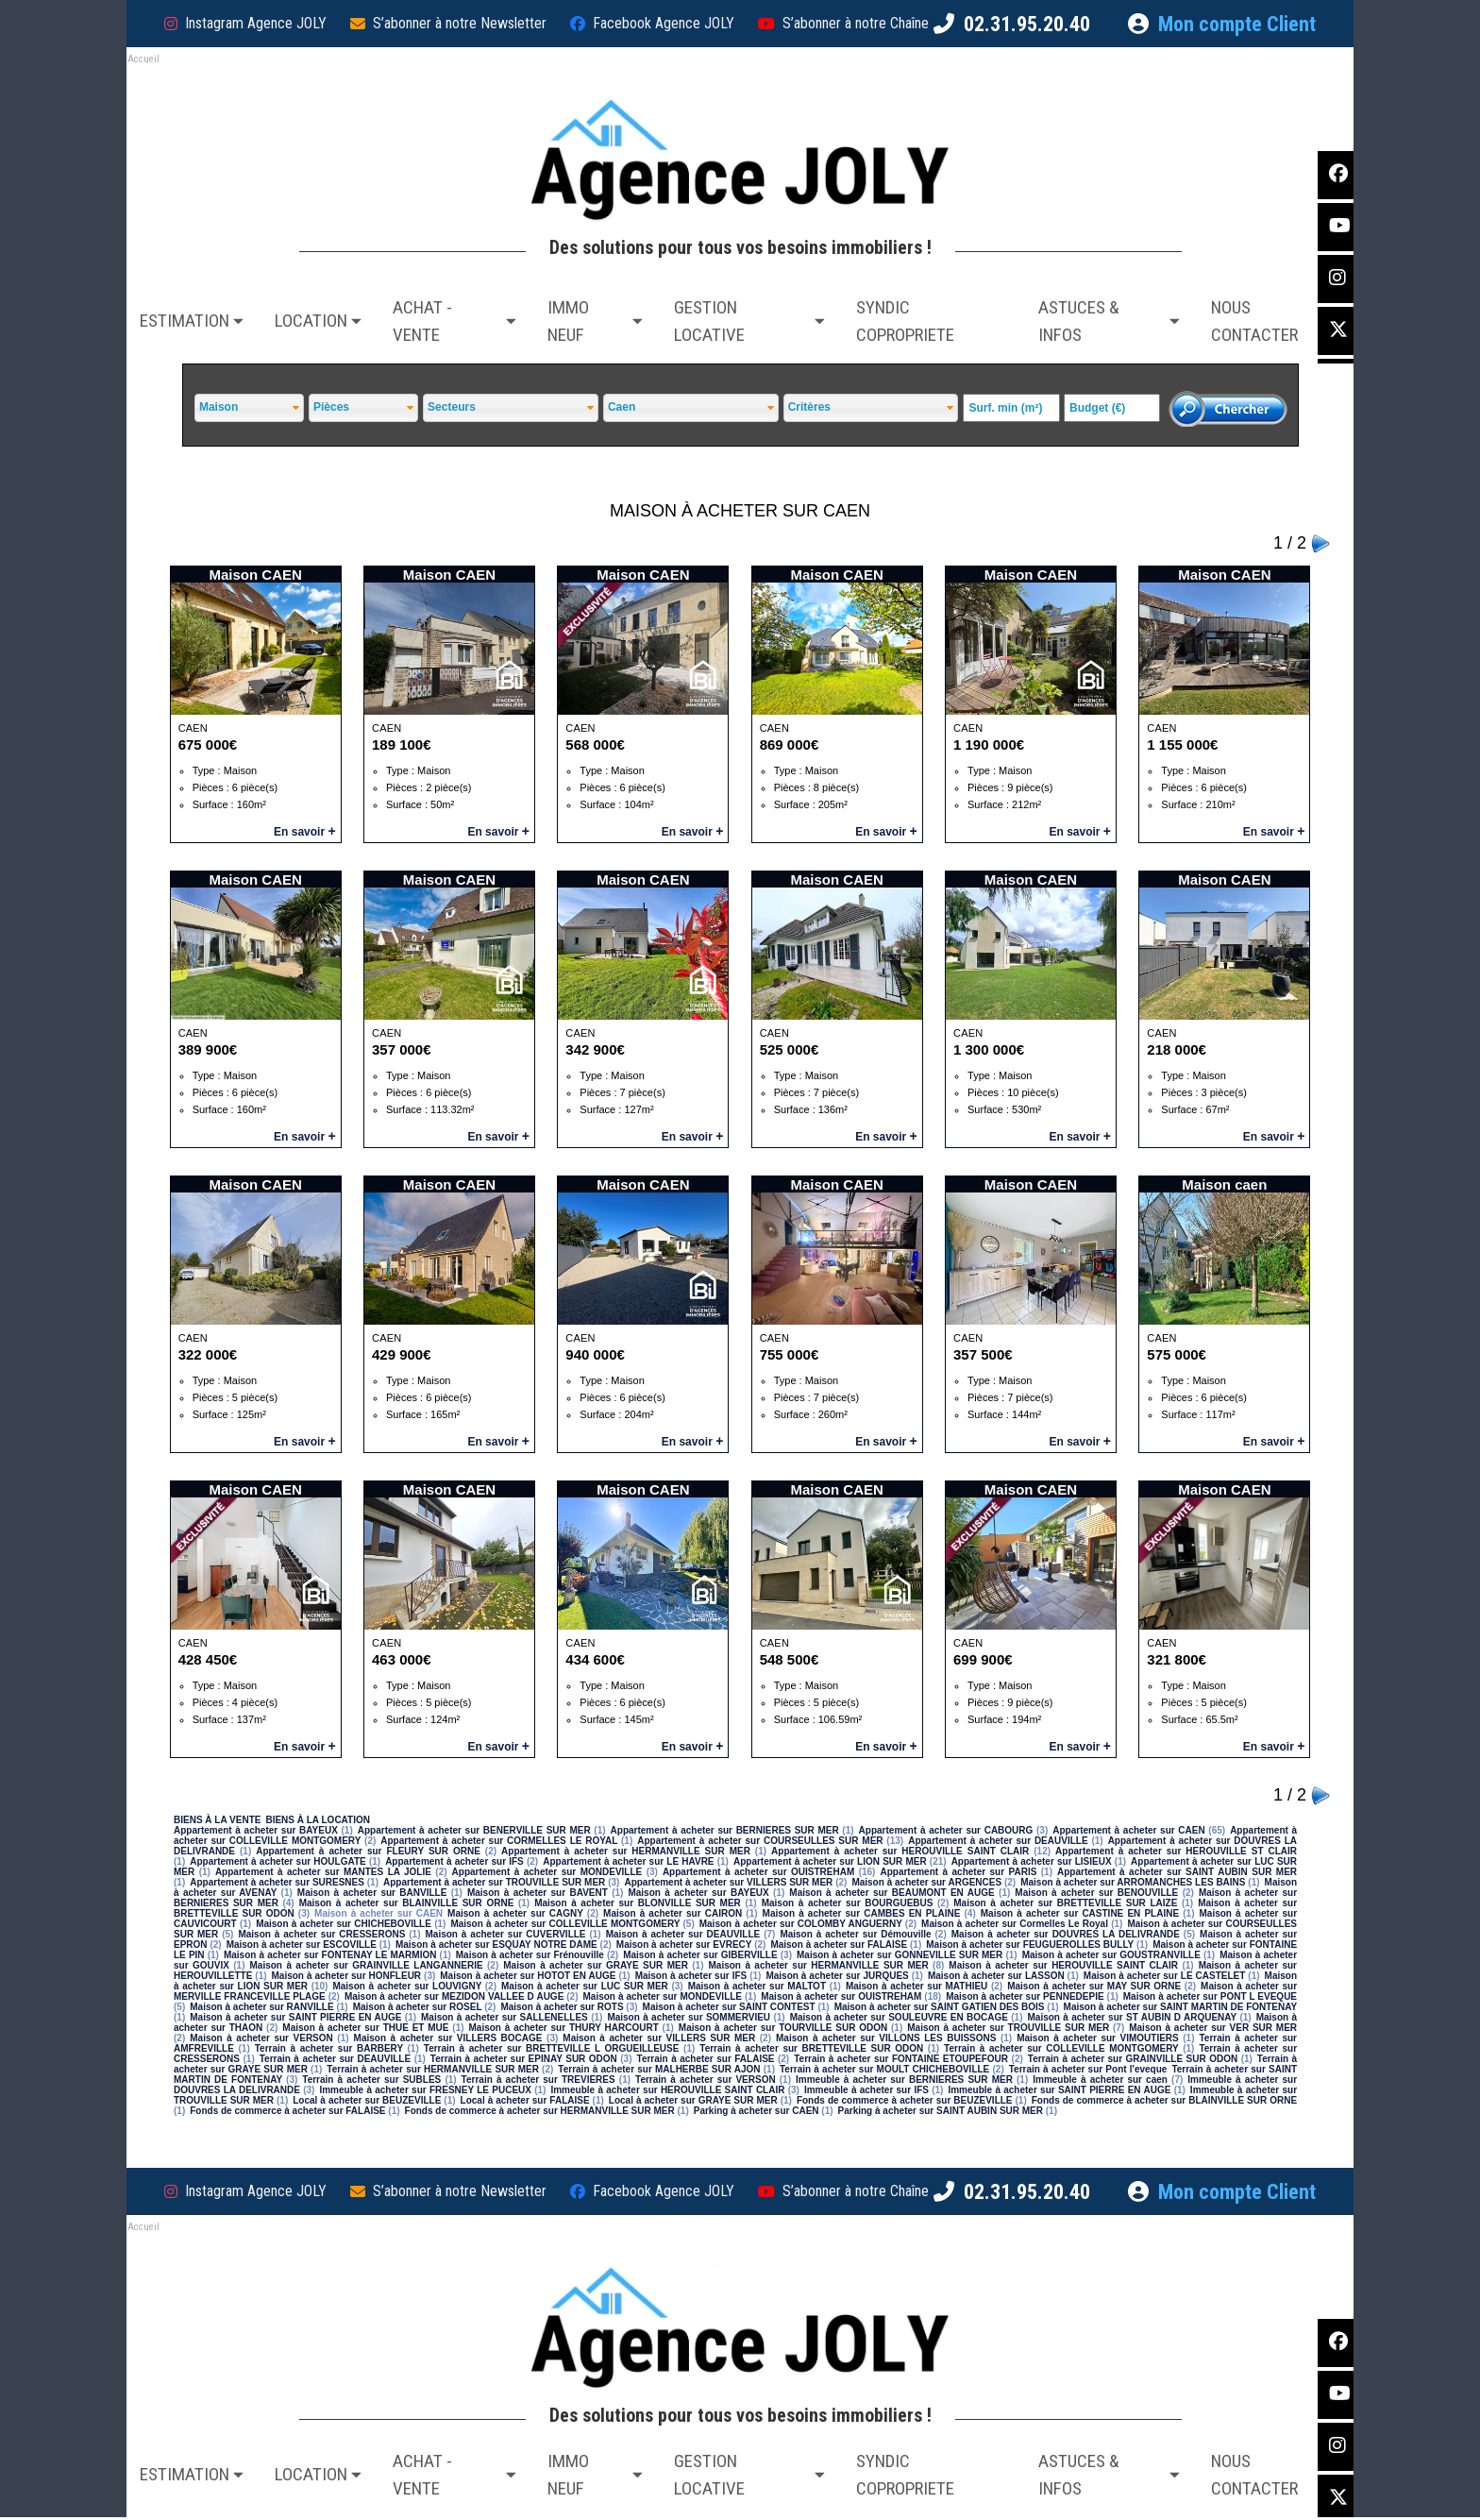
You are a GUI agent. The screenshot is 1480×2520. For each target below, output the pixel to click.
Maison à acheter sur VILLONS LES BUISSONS (886, 2038)
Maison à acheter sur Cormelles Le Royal (1014, 1924)
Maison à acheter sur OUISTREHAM (841, 1996)
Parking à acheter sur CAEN (756, 2111)
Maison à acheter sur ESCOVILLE (302, 1944)
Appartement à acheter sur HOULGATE (277, 1861)
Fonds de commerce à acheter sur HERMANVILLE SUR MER (540, 2111)
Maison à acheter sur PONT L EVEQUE (1210, 1996)
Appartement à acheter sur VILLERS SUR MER (728, 1882)
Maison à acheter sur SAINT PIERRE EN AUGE (295, 2017)
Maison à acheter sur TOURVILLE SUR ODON (783, 2027)
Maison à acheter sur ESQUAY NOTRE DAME (496, 1944)
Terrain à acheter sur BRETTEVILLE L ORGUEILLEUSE (552, 2048)
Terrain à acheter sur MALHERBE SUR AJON (659, 2069)
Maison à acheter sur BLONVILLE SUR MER (637, 1903)
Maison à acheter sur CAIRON (672, 1913)
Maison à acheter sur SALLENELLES (504, 2017)
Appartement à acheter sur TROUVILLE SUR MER (494, 1882)
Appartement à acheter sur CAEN (1128, 1830)
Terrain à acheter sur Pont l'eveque (1088, 2069)
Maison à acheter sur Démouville (855, 1934)
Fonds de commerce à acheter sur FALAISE (287, 2111)
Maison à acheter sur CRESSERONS (321, 1934)
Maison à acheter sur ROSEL (417, 2007)
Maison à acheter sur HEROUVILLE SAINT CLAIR (1063, 1965)
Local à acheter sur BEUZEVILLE (367, 2100)
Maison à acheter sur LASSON (996, 1975)
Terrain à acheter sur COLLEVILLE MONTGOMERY (1061, 2048)
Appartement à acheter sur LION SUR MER (830, 1861)
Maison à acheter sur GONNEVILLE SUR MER (899, 1955)
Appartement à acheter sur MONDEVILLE (547, 1872)
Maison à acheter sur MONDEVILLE (663, 1996)
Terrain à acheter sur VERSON (705, 2079)
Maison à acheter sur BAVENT (537, 1892)
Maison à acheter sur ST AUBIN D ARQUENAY (1131, 2017)
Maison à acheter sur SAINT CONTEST (729, 2007)
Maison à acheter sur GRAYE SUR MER (595, 1965)
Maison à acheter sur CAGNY (515, 1913)
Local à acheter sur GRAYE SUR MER (693, 2100)
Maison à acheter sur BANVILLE (372, 1892)
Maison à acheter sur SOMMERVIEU (688, 2017)
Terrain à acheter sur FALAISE (706, 2059)
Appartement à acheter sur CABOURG (946, 1830)
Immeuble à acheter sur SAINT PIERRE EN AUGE (1059, 2090)
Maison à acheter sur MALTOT (757, 1986)
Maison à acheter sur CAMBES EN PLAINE (862, 1913)
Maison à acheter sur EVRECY (683, 1944)
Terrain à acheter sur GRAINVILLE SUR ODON (1132, 2059)
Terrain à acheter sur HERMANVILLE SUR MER (433, 2069)
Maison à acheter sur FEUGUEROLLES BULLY (1030, 1944)
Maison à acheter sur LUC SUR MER (584, 1986)
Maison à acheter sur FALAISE (838, 1944)
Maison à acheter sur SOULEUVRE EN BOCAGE (899, 2017)
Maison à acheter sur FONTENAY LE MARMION (330, 1955)
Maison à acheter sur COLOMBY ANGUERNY (800, 1924)
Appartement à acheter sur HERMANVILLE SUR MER (625, 1851)
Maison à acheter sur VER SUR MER (1213, 2027)
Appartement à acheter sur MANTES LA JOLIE (323, 1872)
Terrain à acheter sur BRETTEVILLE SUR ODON (811, 2048)
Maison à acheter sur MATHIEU (916, 1986)
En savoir (305, 831)
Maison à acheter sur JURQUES (836, 1975)
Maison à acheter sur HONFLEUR (347, 1975)
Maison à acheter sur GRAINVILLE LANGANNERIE (366, 1965)
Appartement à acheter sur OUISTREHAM (758, 1872)
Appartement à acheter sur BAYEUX (256, 1830)
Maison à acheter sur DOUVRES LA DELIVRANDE (1065, 1934)
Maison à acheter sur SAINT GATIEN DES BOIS (939, 2007)
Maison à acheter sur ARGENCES (926, 1882)
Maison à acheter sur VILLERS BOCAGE (448, 2038)
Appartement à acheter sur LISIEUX (1031, 1861)
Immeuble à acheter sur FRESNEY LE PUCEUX (425, 2090)
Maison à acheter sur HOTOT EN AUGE (527, 1975)
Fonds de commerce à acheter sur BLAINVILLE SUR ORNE (1164, 2100)
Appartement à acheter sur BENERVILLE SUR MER (474, 1830)
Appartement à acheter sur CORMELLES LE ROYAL (498, 1840)
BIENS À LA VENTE (217, 1820)
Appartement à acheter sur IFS (454, 1861)
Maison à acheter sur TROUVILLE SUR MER (1008, 2027)
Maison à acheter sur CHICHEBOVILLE (343, 1924)
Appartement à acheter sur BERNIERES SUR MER (725, 1830)
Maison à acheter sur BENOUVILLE (1096, 1892)
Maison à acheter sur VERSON (261, 2038)
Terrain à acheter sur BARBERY (329, 2048)
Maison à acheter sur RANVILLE (261, 2007)
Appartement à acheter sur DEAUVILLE (997, 1840)
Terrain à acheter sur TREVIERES (538, 2079)
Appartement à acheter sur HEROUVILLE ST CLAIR (1176, 1851)
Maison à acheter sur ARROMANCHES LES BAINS (1132, 1882)
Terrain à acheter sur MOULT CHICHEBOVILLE (884, 2069)
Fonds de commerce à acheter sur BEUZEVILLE (905, 2100)
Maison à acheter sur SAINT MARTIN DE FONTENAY (1181, 2007)
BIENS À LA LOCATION (317, 1820)
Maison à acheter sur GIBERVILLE (700, 1955)
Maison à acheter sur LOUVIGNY (406, 1986)
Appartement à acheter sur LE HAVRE (628, 1861)
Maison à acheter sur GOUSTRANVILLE (1111, 1955)
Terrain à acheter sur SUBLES (371, 2079)
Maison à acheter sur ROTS (561, 2007)
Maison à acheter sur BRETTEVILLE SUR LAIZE (1065, 1903)
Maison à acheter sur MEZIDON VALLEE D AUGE (454, 1996)
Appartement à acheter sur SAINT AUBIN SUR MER (1177, 1872)
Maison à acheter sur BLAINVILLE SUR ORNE (406, 1903)
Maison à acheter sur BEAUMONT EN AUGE (891, 1892)
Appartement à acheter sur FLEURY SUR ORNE (368, 1851)
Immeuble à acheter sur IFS (866, 2090)
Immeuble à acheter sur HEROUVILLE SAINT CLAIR (667, 2090)
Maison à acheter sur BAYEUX (698, 1892)
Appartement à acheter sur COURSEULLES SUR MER (760, 1840)
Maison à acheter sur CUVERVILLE (505, 1934)
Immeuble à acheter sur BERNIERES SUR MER (904, 2079)
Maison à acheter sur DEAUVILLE (683, 1934)
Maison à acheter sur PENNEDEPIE (1024, 1996)
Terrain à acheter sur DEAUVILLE (335, 2059)
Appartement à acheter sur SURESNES (277, 1882)
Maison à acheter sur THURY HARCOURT (564, 2027)
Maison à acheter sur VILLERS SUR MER (659, 2038)
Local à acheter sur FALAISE (525, 2100)
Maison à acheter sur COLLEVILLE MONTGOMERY (565, 1924)
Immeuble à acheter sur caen (1100, 2079)
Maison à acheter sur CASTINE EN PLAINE (1080, 1913)
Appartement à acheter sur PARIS (958, 1872)
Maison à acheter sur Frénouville (530, 1955)
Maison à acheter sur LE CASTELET (1165, 1975)
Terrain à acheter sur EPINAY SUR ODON (523, 2059)
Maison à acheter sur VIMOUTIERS (1098, 2038)
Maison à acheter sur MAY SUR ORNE (1094, 1986)
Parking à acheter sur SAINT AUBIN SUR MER (940, 2111)
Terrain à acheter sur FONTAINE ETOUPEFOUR (901, 2059)
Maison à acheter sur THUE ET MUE (365, 2027)
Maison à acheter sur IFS (691, 1975)
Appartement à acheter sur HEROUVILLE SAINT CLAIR (900, 1851)
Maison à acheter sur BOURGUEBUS (847, 1903)
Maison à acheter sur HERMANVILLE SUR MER (819, 1965)
